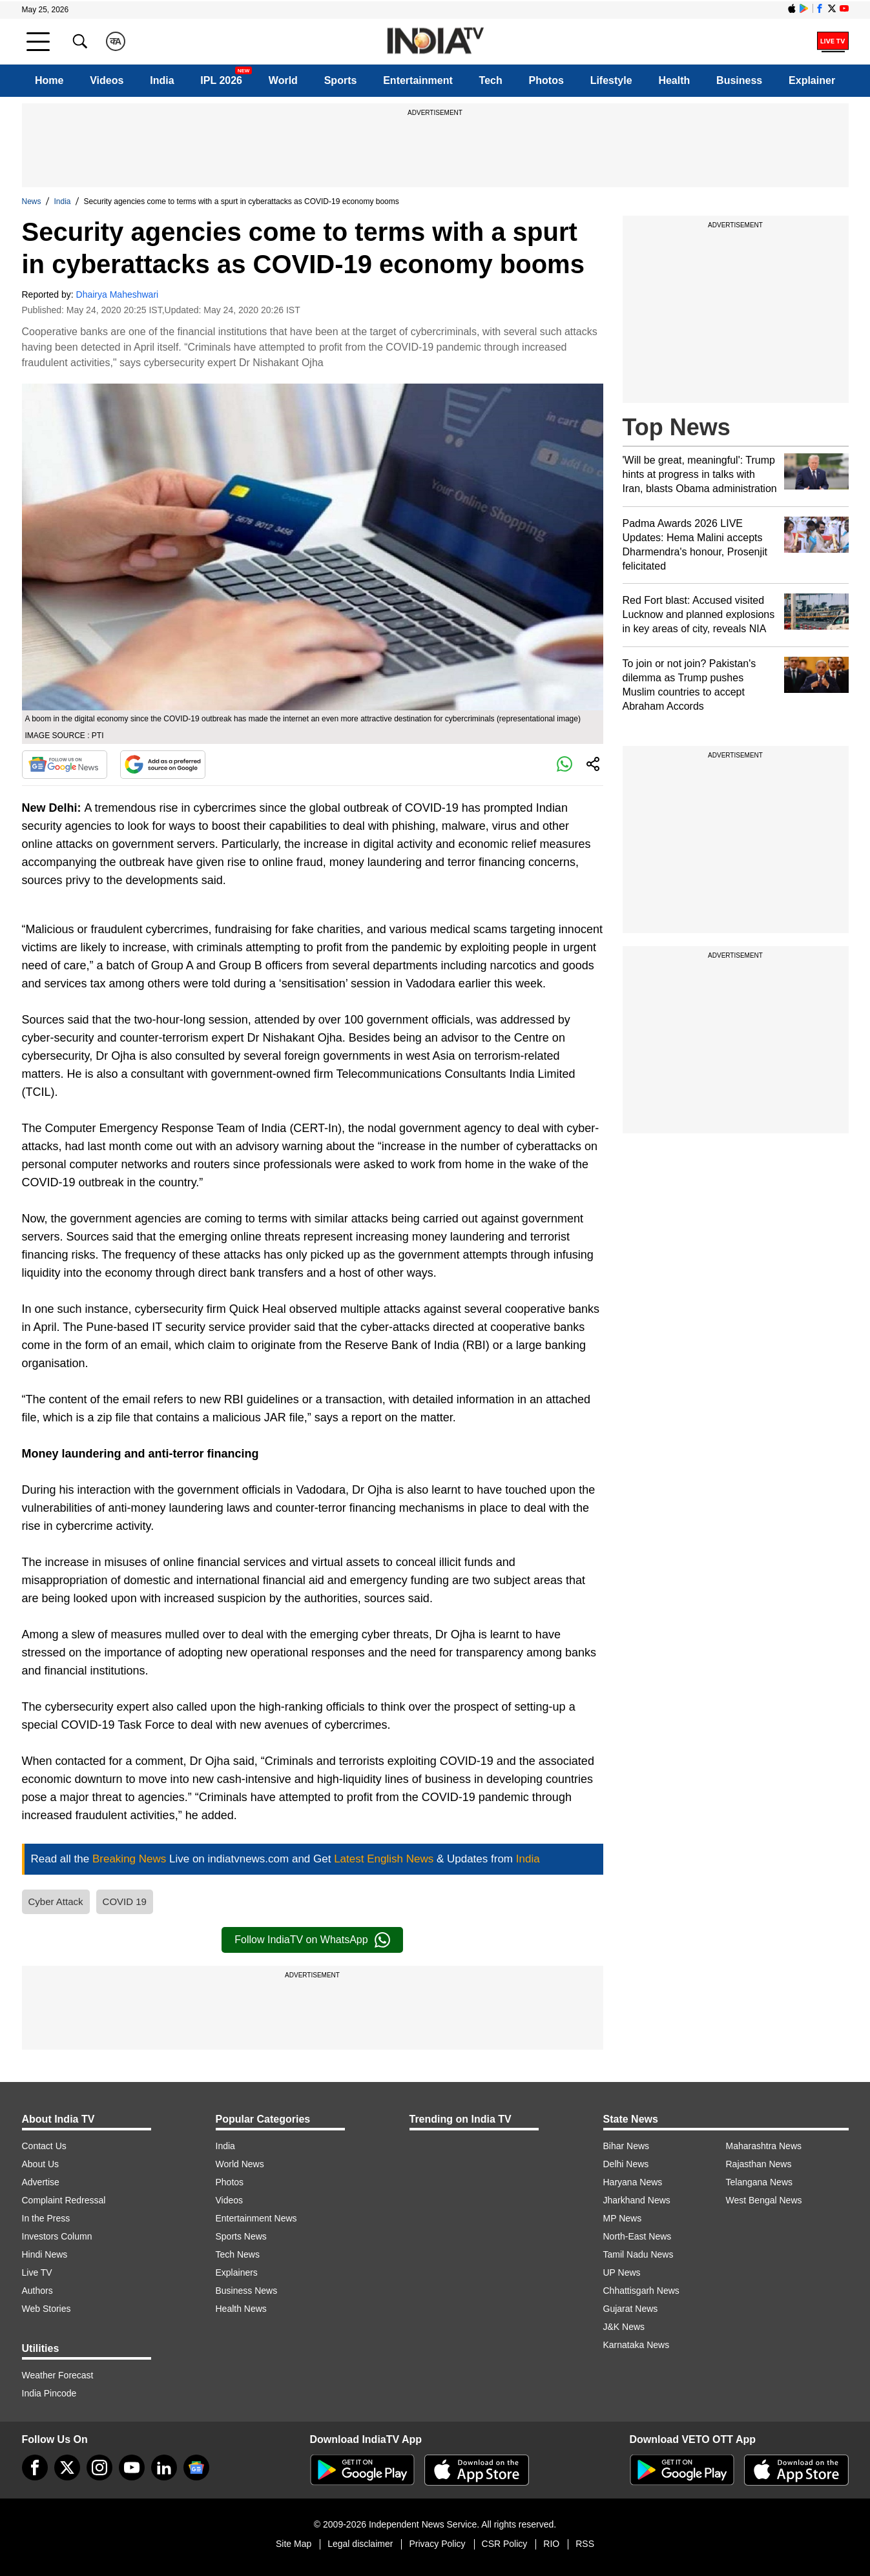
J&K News (624, 2327)
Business (739, 80)
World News (240, 2164)
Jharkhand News (636, 2200)
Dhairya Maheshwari (117, 294)
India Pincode (49, 2393)
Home (49, 80)
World (283, 80)
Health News (241, 2308)
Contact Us (44, 2146)
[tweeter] (67, 2467)
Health (674, 80)
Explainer (812, 80)
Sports (340, 80)
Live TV (37, 2272)
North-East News (637, 2236)
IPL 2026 (221, 80)
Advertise (40, 2182)
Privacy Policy (437, 2544)
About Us (40, 2164)
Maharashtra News (764, 2146)
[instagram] (99, 2467)
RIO (551, 2544)
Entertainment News (256, 2218)
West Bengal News (764, 2200)
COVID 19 (125, 1901)
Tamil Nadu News (638, 2254)
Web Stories (46, 2308)
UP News (622, 2272)
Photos (546, 80)
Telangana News (759, 2182)
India (162, 80)
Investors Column (57, 2236)
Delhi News (626, 2164)
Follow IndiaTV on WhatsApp (311, 1940)
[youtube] (132, 2467)
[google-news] (196, 2467)
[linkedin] (164, 2467)
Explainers (237, 2272)
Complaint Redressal (64, 2200)
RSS (584, 2544)
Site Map (293, 2544)
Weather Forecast (58, 2375)
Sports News (241, 2236)
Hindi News (45, 2254)
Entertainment (418, 80)
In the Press (46, 2218)
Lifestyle (611, 80)
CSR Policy (505, 2544)
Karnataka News (636, 2345)
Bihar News (626, 2146)
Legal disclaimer (360, 2544)
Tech (490, 80)
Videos (106, 80)
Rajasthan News (759, 2164)
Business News (247, 2290)
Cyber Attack (55, 1901)
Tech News (238, 2254)
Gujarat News (630, 2308)
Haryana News (633, 2182)
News (31, 201)
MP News (622, 2218)
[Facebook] (35, 2467)
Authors (37, 2290)
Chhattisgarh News (641, 2290)
